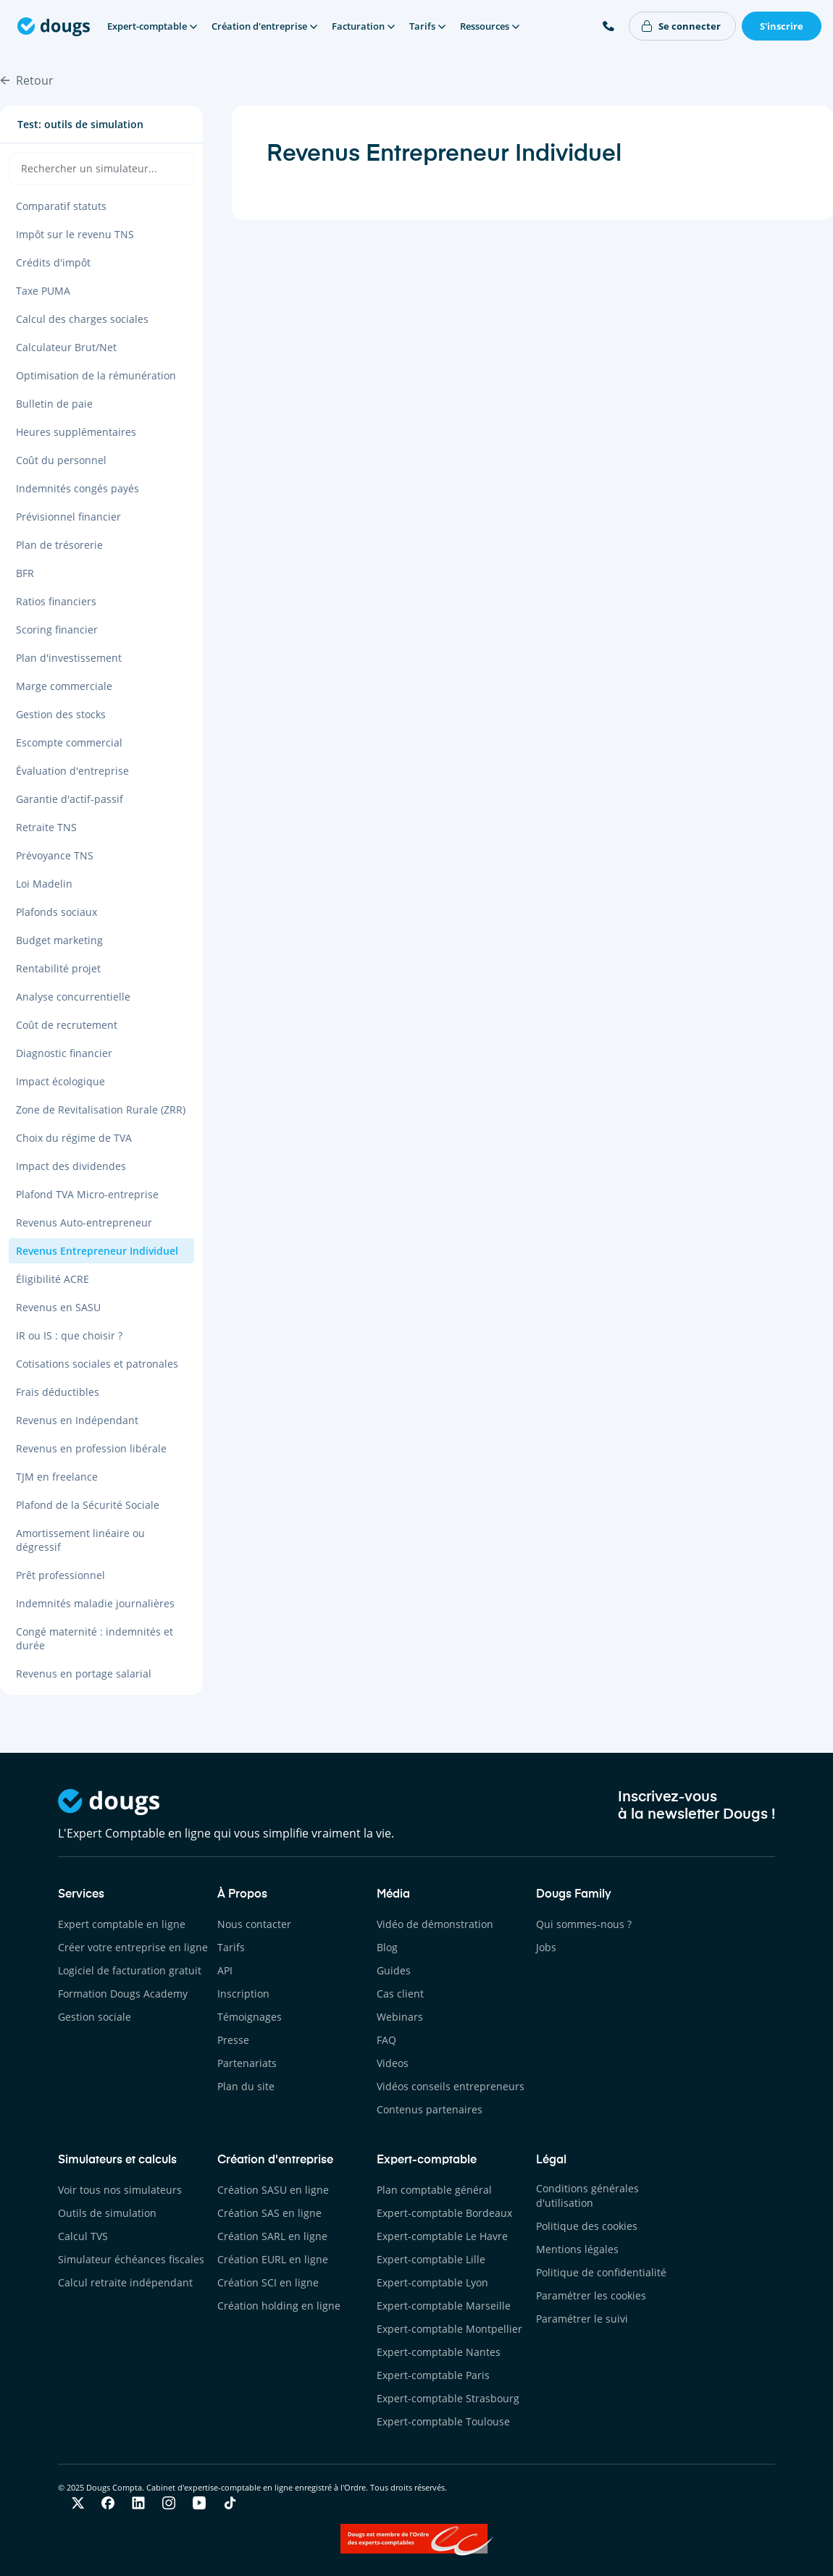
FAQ (386, 2040)
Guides (394, 1970)
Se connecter (689, 26)
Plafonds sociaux (56, 912)
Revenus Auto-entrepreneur (84, 1222)
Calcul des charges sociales (82, 319)
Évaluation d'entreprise (72, 771)
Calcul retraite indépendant (125, 2282)
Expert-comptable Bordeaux (444, 2213)
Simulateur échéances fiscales (131, 2259)
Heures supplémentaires (76, 432)
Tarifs (231, 1947)
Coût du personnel (61, 460)
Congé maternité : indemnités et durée (94, 1638)
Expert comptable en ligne (121, 1924)
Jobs (546, 1947)
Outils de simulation (107, 2213)
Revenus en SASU (58, 1307)
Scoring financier (57, 629)
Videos (393, 2063)
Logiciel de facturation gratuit (129, 1970)
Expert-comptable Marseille (444, 2305)
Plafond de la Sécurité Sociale (87, 1505)
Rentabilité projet (58, 968)
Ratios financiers (56, 601)
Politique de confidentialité (601, 2272)
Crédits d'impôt (53, 262)
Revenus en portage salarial (83, 1673)
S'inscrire (781, 26)
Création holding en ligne (278, 2305)
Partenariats (247, 2063)
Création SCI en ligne (268, 2282)
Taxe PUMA (43, 291)
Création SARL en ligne (272, 2236)
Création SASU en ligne (273, 2190)
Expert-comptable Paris (433, 2375)
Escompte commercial (69, 742)
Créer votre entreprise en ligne (133, 1947)
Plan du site (246, 2086)
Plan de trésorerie (59, 545)
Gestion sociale (94, 2017)
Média (393, 1895)
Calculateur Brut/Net (66, 347)
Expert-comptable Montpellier (449, 2329)
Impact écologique (60, 1081)
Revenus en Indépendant (77, 1420)
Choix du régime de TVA (74, 1138)
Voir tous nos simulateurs (120, 2190)
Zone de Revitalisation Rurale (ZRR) (100, 1109)
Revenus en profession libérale (91, 1448)
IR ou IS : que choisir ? (69, 1335)
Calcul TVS (83, 2236)
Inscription (243, 1993)
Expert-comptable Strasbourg (448, 2398)
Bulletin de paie (54, 404)
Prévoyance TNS (54, 855)
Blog (387, 1947)
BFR (25, 573)
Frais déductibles (57, 1392)
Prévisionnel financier (68, 516)
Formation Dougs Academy (123, 1993)
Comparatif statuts (61, 206)
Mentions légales (577, 2249)
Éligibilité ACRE (52, 1279)
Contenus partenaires (429, 2109)
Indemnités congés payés (77, 488)
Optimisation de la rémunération (96, 375)
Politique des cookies (586, 2226)
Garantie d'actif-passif (69, 799)
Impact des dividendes (71, 1166)
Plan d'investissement (69, 658)
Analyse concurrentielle (73, 996)
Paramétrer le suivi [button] (582, 2318)
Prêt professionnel (60, 1575)
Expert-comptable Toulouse (443, 2421)
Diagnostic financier (64, 1053)
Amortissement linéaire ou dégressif (80, 1540)
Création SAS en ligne (269, 2213)
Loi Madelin (44, 884)
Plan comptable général (434, 2190)
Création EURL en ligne (272, 2259)
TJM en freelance (57, 1476)
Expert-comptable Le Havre (442, 2236)
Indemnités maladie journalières (95, 1603)
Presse (233, 2040)
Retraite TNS (46, 827)
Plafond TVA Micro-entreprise (87, 1194)
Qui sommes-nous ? (584, 1924)
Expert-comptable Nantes (439, 2352)
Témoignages (249, 2017)
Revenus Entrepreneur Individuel (97, 1251)
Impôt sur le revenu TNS (75, 234)
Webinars (400, 2017)
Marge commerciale (64, 686)
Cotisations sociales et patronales (97, 1364)
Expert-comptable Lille (431, 2259)
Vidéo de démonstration (435, 1924)
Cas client (400, 1993)
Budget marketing (59, 940)
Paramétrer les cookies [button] (591, 2295)
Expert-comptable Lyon (432, 2282)
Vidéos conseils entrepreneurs (450, 2086)
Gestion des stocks (61, 714)
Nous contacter (254, 1924)
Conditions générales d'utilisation (587, 2195)
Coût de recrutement (66, 1025)
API (225, 1970)
